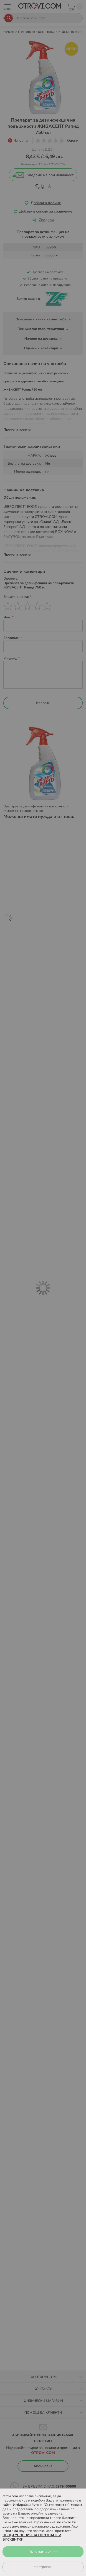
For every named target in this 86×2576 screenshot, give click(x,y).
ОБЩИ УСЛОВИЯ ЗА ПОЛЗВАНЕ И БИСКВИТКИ (32, 2537)
